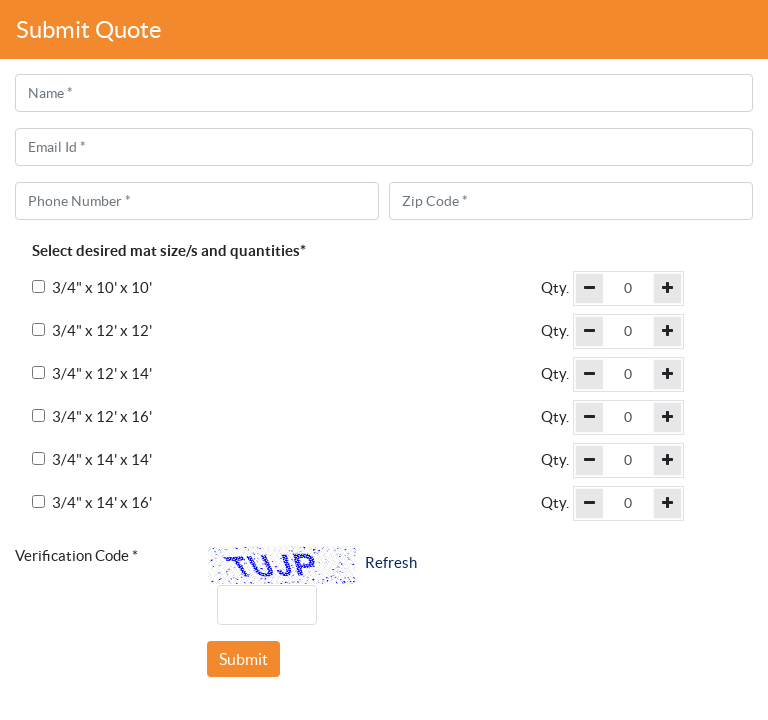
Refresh (391, 562)
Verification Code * (76, 555)
